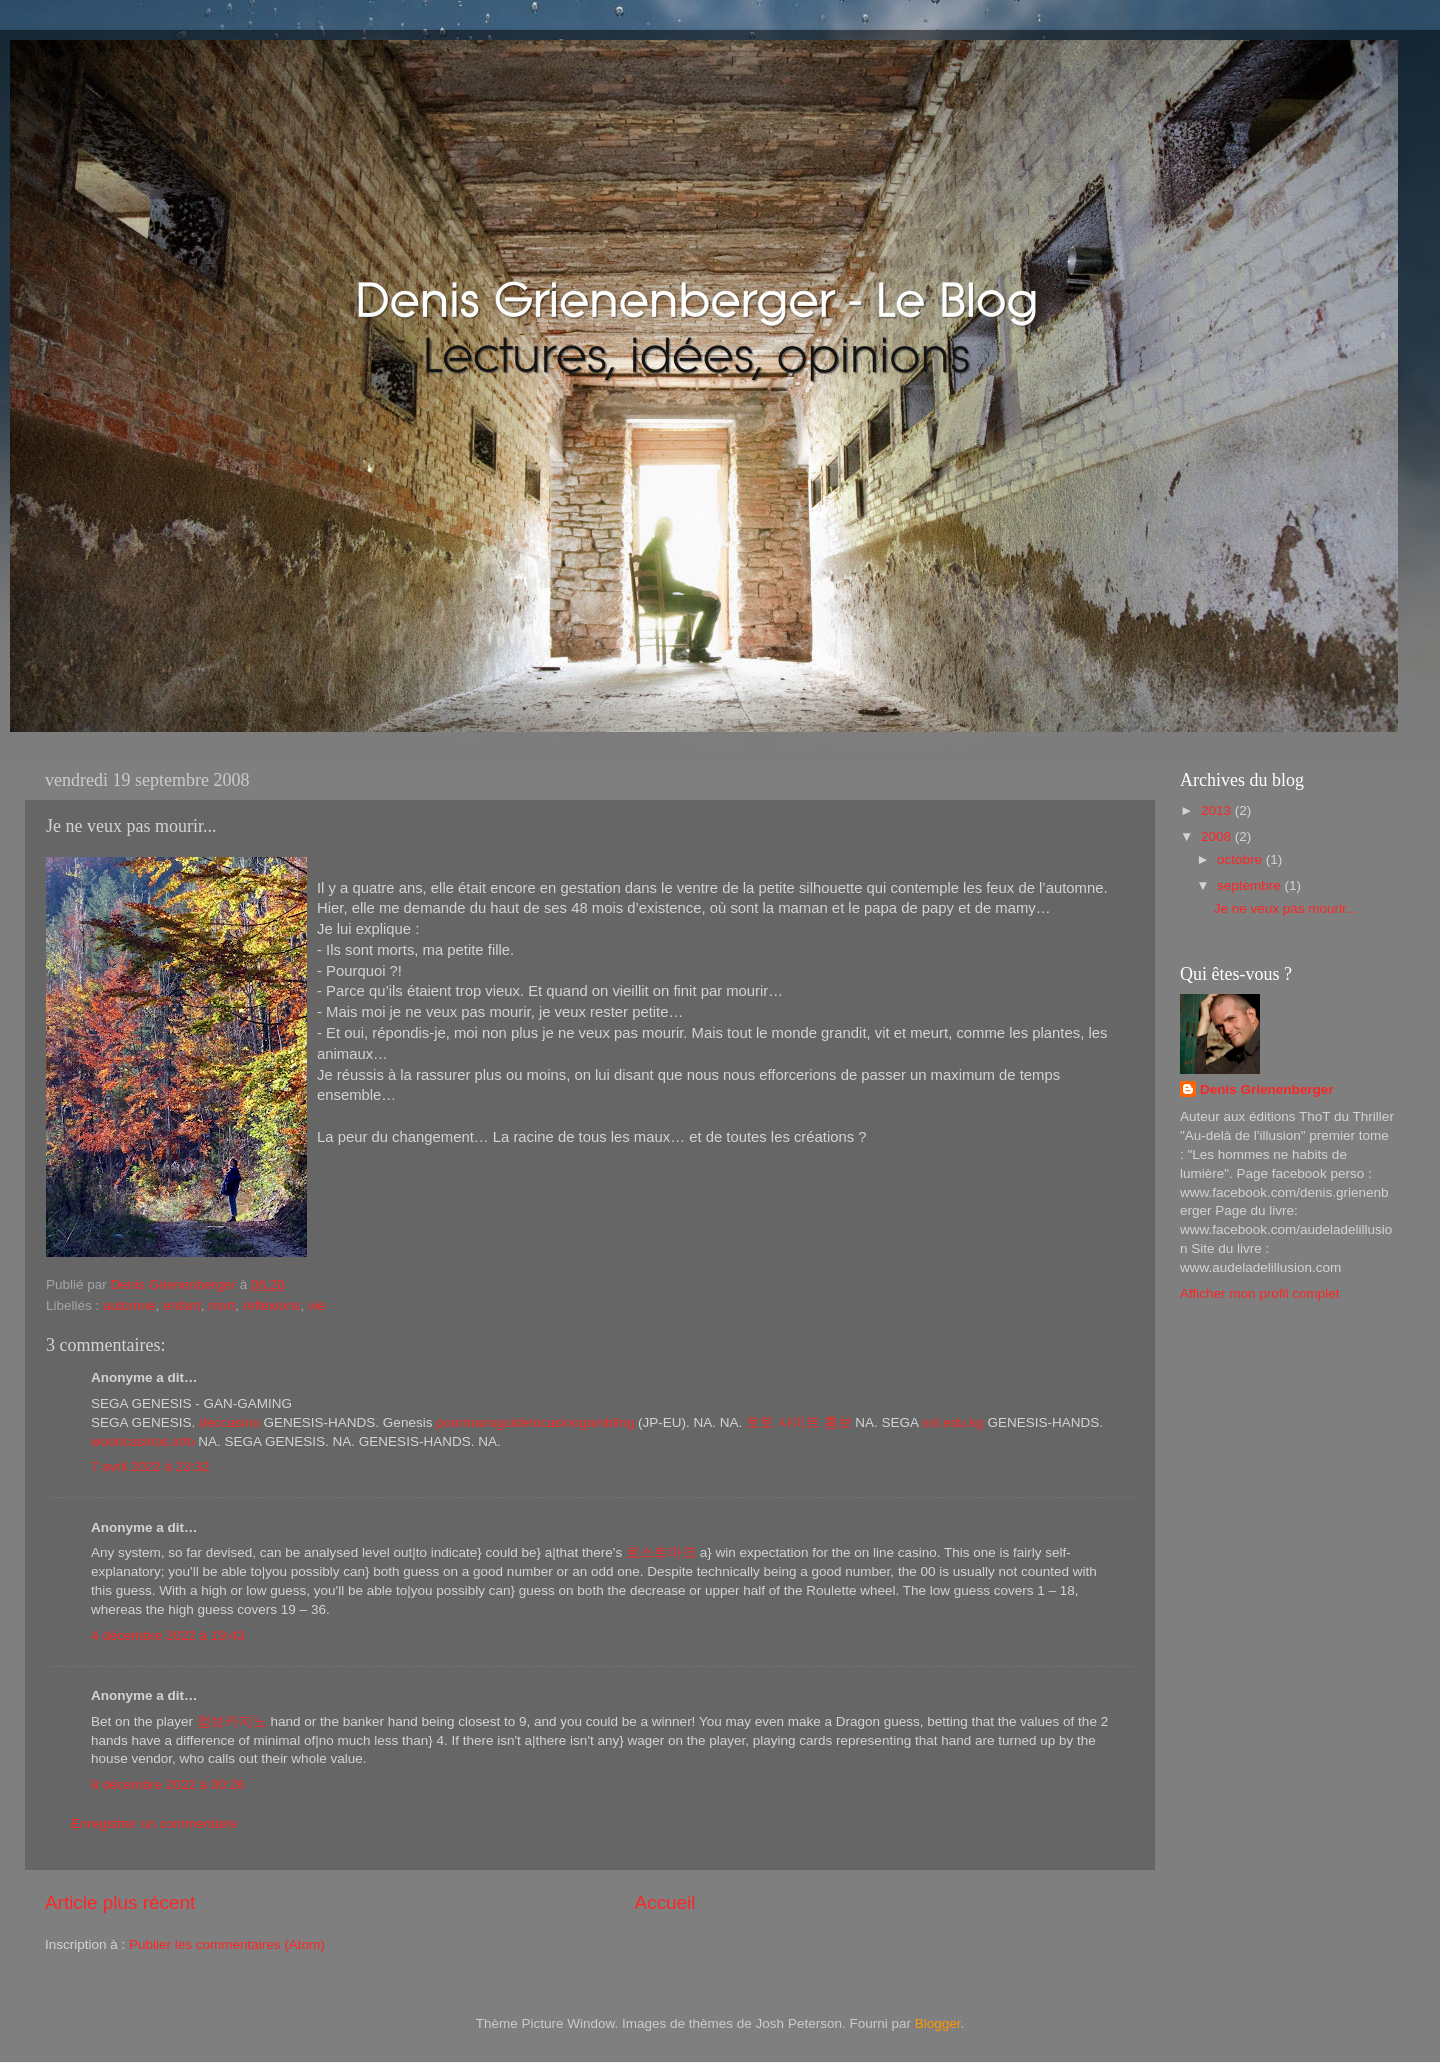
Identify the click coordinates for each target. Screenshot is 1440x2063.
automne (129, 1305)
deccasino (229, 1422)
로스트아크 (661, 1552)
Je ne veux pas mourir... (1285, 908)
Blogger (938, 2023)
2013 (1218, 810)
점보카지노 (232, 1721)
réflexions (272, 1305)
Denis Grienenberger (1267, 1089)
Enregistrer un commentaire (154, 1823)
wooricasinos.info (143, 1441)
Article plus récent (120, 1902)
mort (221, 1305)
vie (316, 1305)
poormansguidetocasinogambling (535, 1422)
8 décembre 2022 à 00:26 (168, 1784)
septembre (1251, 885)
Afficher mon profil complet (1260, 1293)
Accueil (665, 1902)
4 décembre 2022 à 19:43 (168, 1635)
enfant (182, 1305)
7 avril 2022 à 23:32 (150, 1466)
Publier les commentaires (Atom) (227, 1944)
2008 (1218, 836)
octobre (1241, 859)
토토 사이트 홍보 (799, 1422)
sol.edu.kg (953, 1422)
